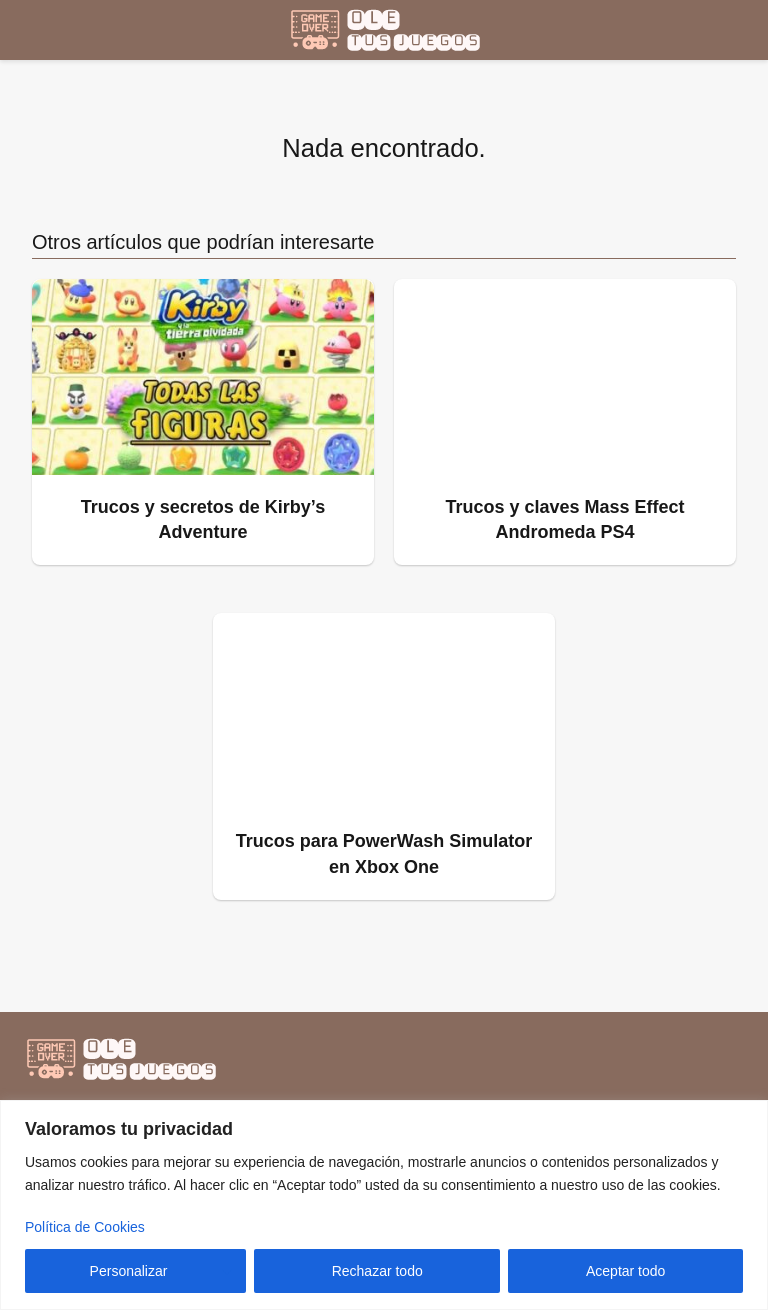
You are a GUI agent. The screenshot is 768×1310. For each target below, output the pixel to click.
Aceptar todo (625, 1271)
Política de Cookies (85, 1227)
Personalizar (129, 1271)
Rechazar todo (377, 1271)
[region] (384, 1205)
